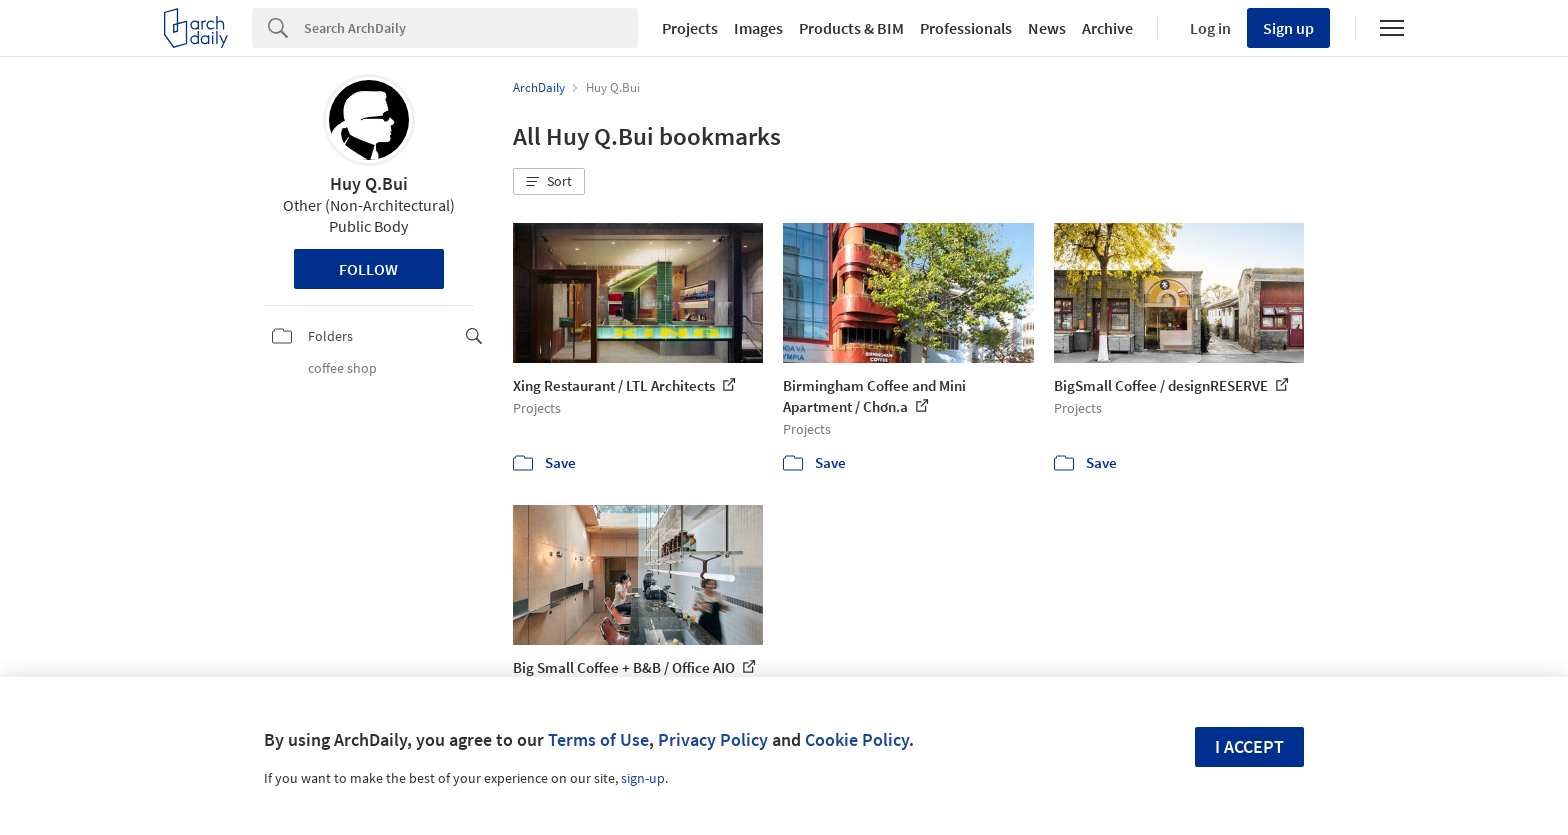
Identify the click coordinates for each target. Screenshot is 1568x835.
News (1047, 28)
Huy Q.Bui (369, 183)
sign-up (643, 778)
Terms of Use (598, 739)
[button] (549, 182)
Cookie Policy (857, 739)
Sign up (1288, 28)
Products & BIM (851, 28)
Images (758, 28)
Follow (368, 269)
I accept (1249, 746)
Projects (690, 28)
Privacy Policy (713, 739)
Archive (1107, 28)
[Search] (471, 28)
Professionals (966, 28)
